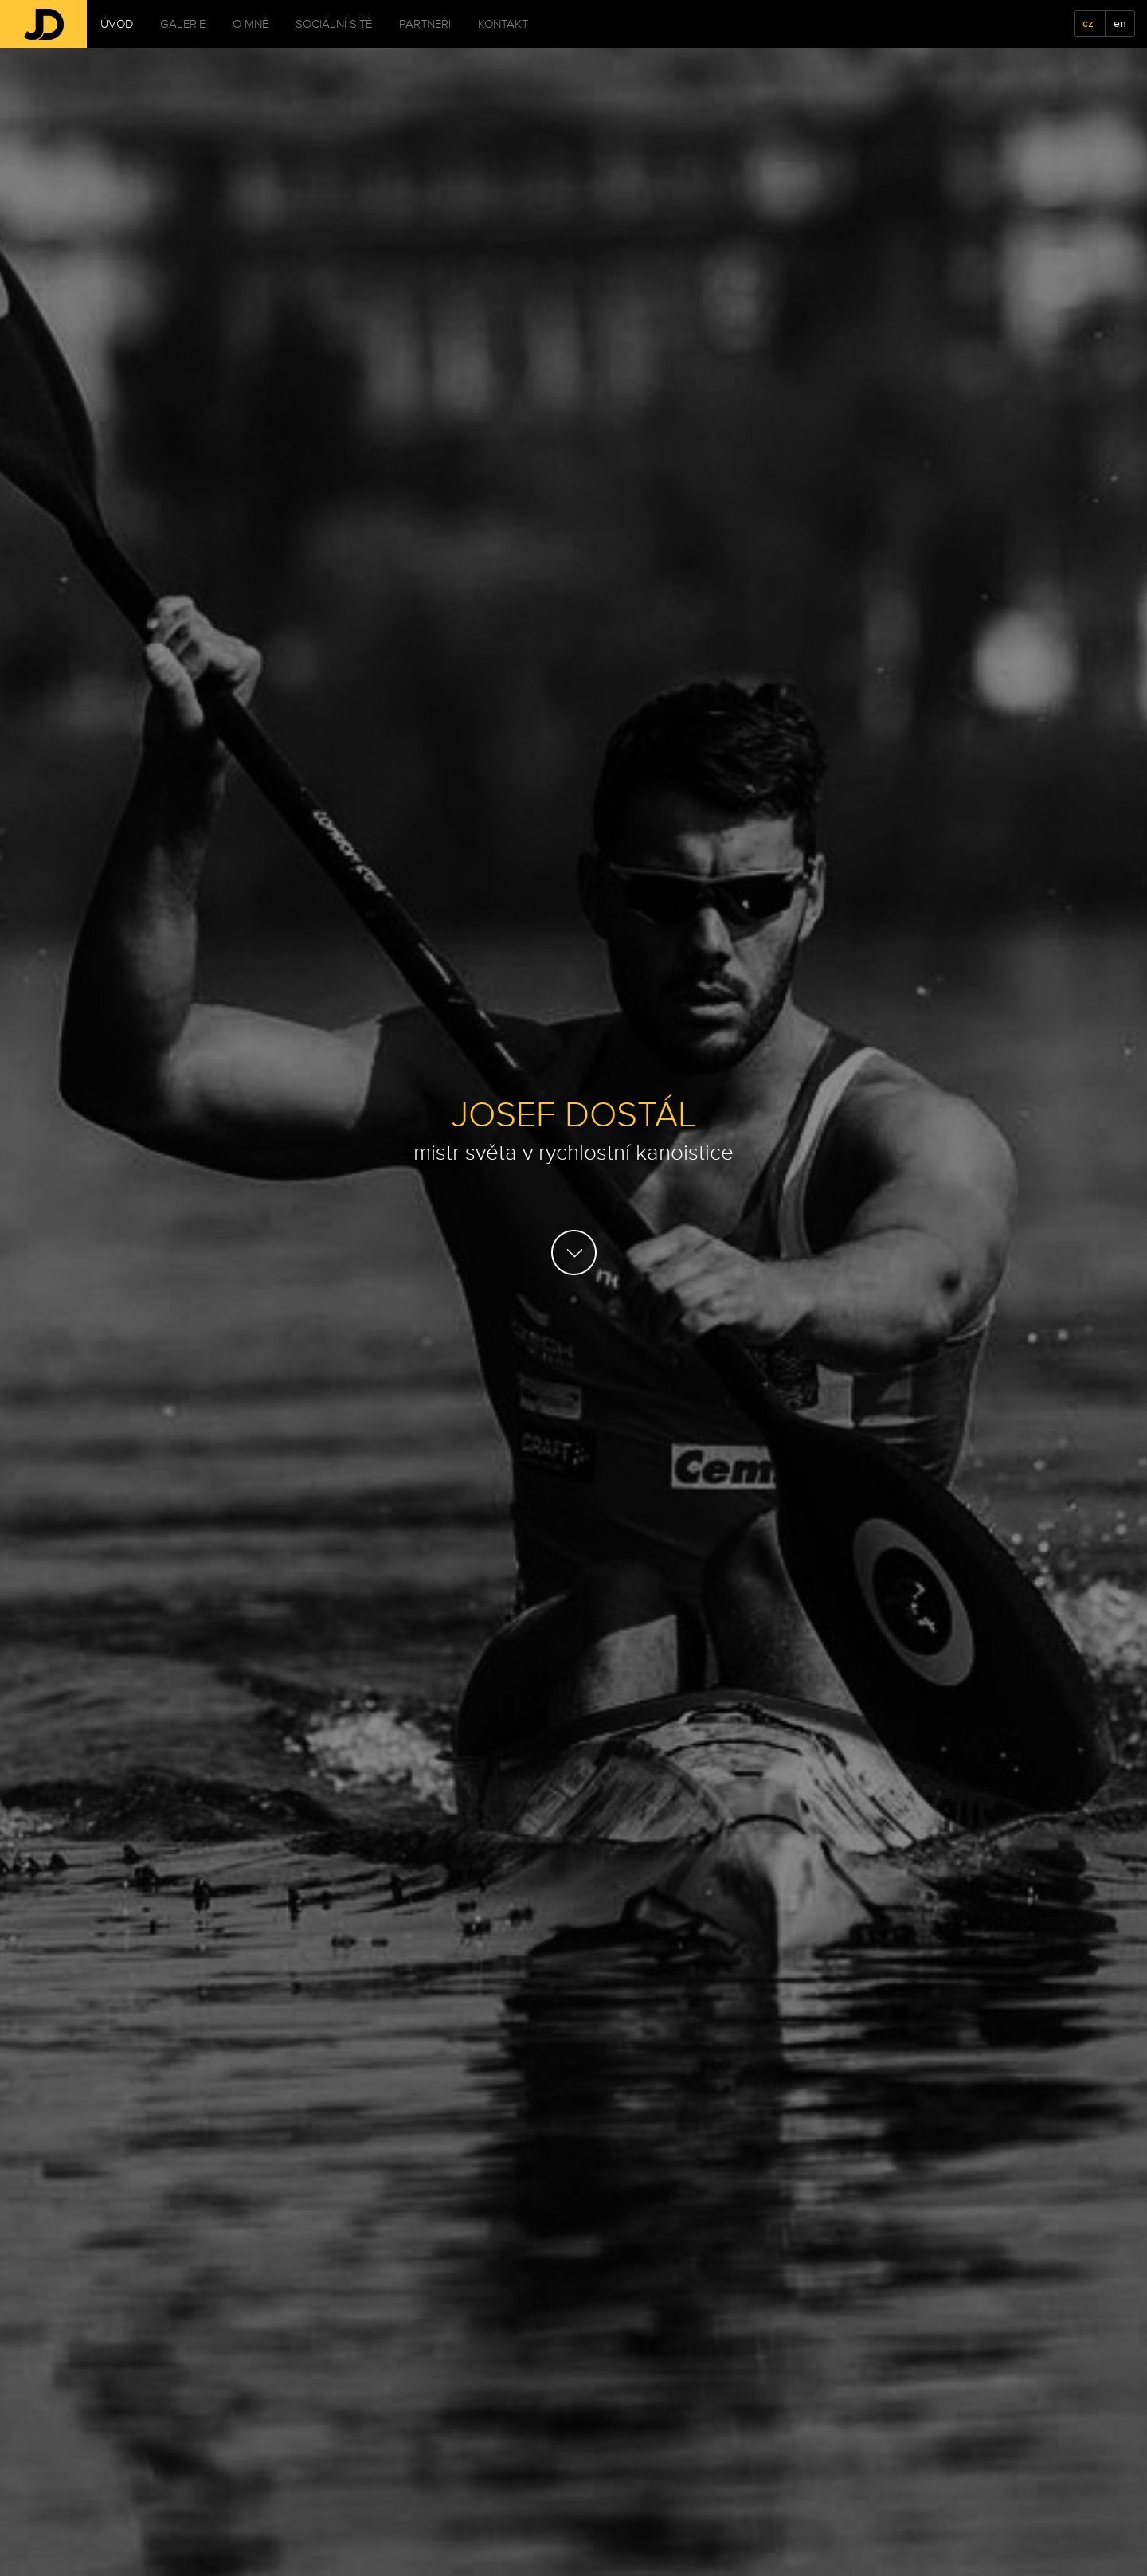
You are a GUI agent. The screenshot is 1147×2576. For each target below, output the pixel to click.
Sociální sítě (334, 24)
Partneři (425, 24)
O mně (250, 24)
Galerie (183, 24)
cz (1088, 23)
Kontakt (503, 24)
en (1120, 23)
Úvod (116, 24)
